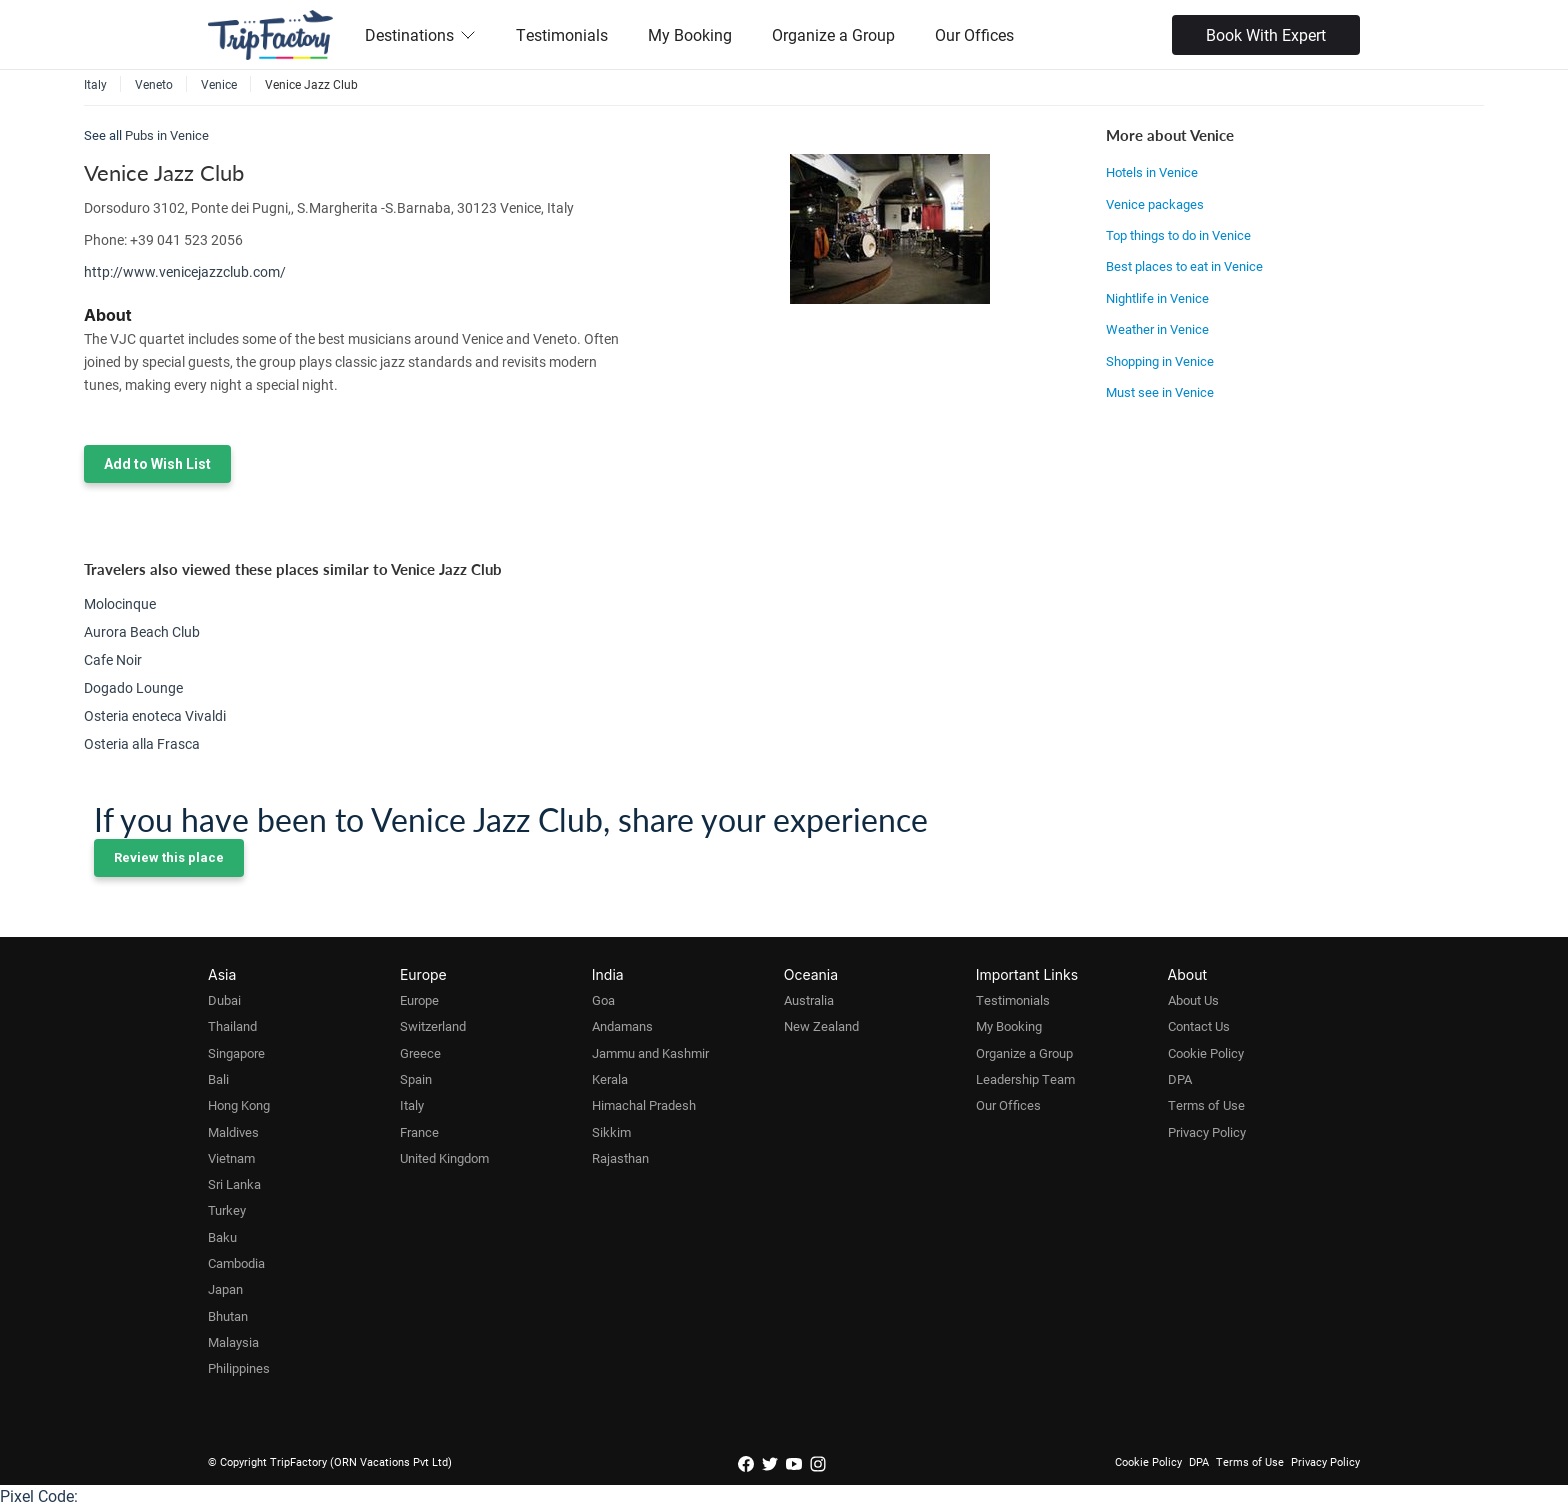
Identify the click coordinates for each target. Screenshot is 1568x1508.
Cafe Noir (113, 659)
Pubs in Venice (167, 135)
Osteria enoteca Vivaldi (155, 715)
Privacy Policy (1207, 1132)
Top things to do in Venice (1178, 235)
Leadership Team (1025, 1079)
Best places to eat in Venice (1184, 266)
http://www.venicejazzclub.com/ (185, 271)
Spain (416, 1079)
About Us (1193, 1000)
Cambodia (236, 1263)
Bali (218, 1079)
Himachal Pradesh (644, 1105)
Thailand (232, 1026)
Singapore (236, 1053)
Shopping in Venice (1160, 361)
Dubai (224, 1000)
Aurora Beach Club (142, 631)
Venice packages (1155, 204)
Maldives (233, 1132)
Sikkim (611, 1132)
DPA (1180, 1079)
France (419, 1132)
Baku (222, 1237)
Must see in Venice (1160, 392)
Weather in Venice (1157, 329)
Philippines (239, 1368)
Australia (809, 1000)
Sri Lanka (234, 1184)
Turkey (227, 1210)
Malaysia (233, 1342)
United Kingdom (444, 1158)
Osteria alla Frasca (142, 743)
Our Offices (974, 34)
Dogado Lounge (133, 687)
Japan (225, 1289)
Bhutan (228, 1316)
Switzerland (433, 1026)
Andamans (622, 1026)
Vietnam (231, 1158)
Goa (603, 1000)
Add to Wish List (157, 464)
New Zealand (821, 1026)
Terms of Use (1206, 1105)
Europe (419, 1000)
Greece (420, 1053)
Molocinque (120, 603)
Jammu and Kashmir (650, 1053)
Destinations (420, 34)
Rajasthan (620, 1158)
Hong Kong (239, 1105)
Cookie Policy (1206, 1053)
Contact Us (1199, 1026)
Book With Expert (1266, 34)
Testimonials (562, 34)
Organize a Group (833, 34)
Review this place (169, 857)
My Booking (690, 34)
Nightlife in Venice (1157, 298)
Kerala (610, 1079)
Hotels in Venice (1152, 172)
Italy (412, 1105)
